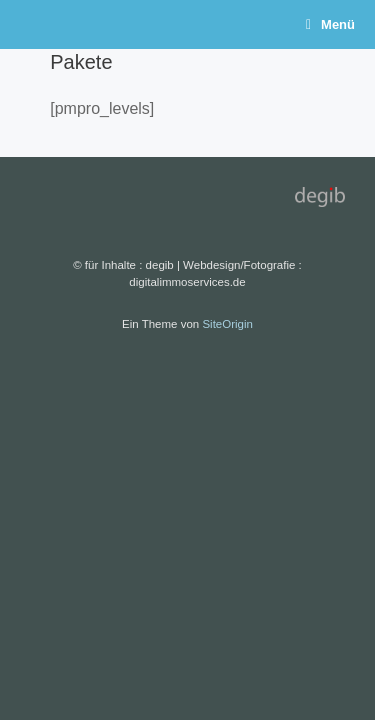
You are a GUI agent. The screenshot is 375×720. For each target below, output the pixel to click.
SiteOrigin (227, 324)
